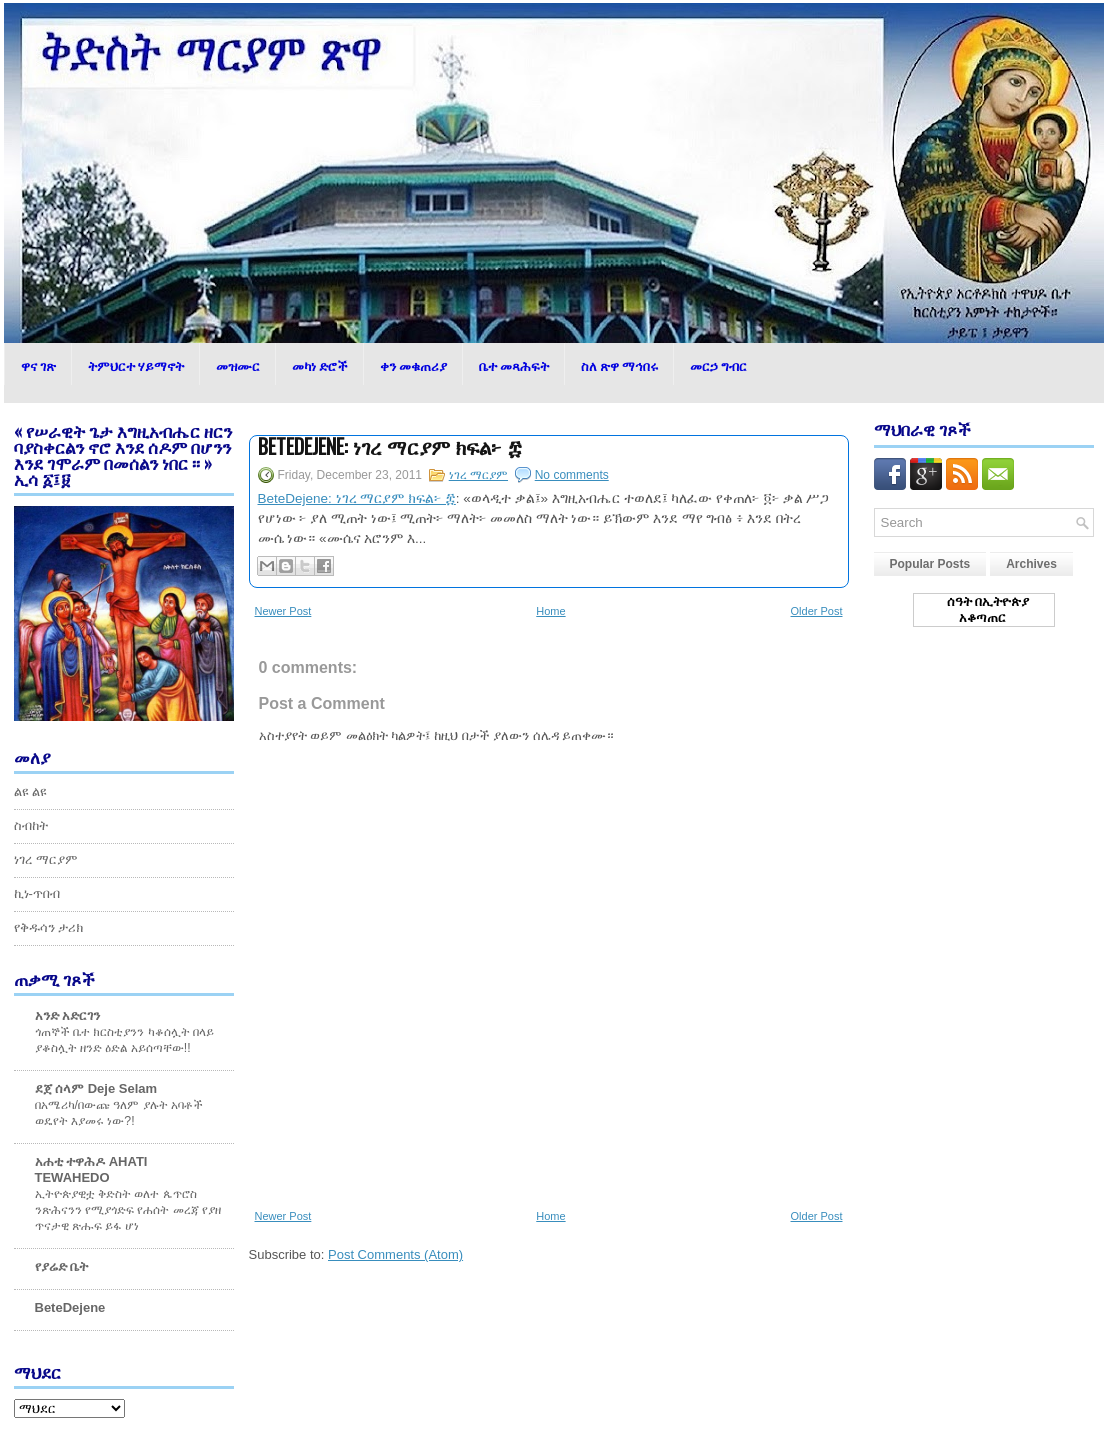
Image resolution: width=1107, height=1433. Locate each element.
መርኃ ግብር (718, 365)
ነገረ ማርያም (46, 859)
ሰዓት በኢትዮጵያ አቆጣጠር (985, 609)
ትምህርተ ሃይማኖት (136, 365)
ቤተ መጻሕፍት (514, 365)
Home (550, 611)
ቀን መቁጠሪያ (413, 365)
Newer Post (283, 611)
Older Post (817, 611)
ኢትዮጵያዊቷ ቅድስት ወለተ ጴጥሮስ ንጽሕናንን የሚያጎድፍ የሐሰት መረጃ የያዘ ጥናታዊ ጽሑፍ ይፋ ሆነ (128, 1210)
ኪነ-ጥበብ (37, 893)
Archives (1031, 564)
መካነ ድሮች (320, 365)
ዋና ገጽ (38, 365)
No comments (572, 475)
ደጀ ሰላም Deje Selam (96, 1088)
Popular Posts (930, 564)
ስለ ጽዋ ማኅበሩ (619, 365)
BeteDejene (70, 1307)
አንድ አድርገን (68, 1015)
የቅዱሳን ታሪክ (49, 927)
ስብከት (31, 825)
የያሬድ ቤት (62, 1266)
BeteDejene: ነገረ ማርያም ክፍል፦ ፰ (390, 446)
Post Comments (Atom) (395, 1254)
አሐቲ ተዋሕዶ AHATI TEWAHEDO (91, 1169)
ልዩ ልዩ (31, 791)
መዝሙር (238, 365)
